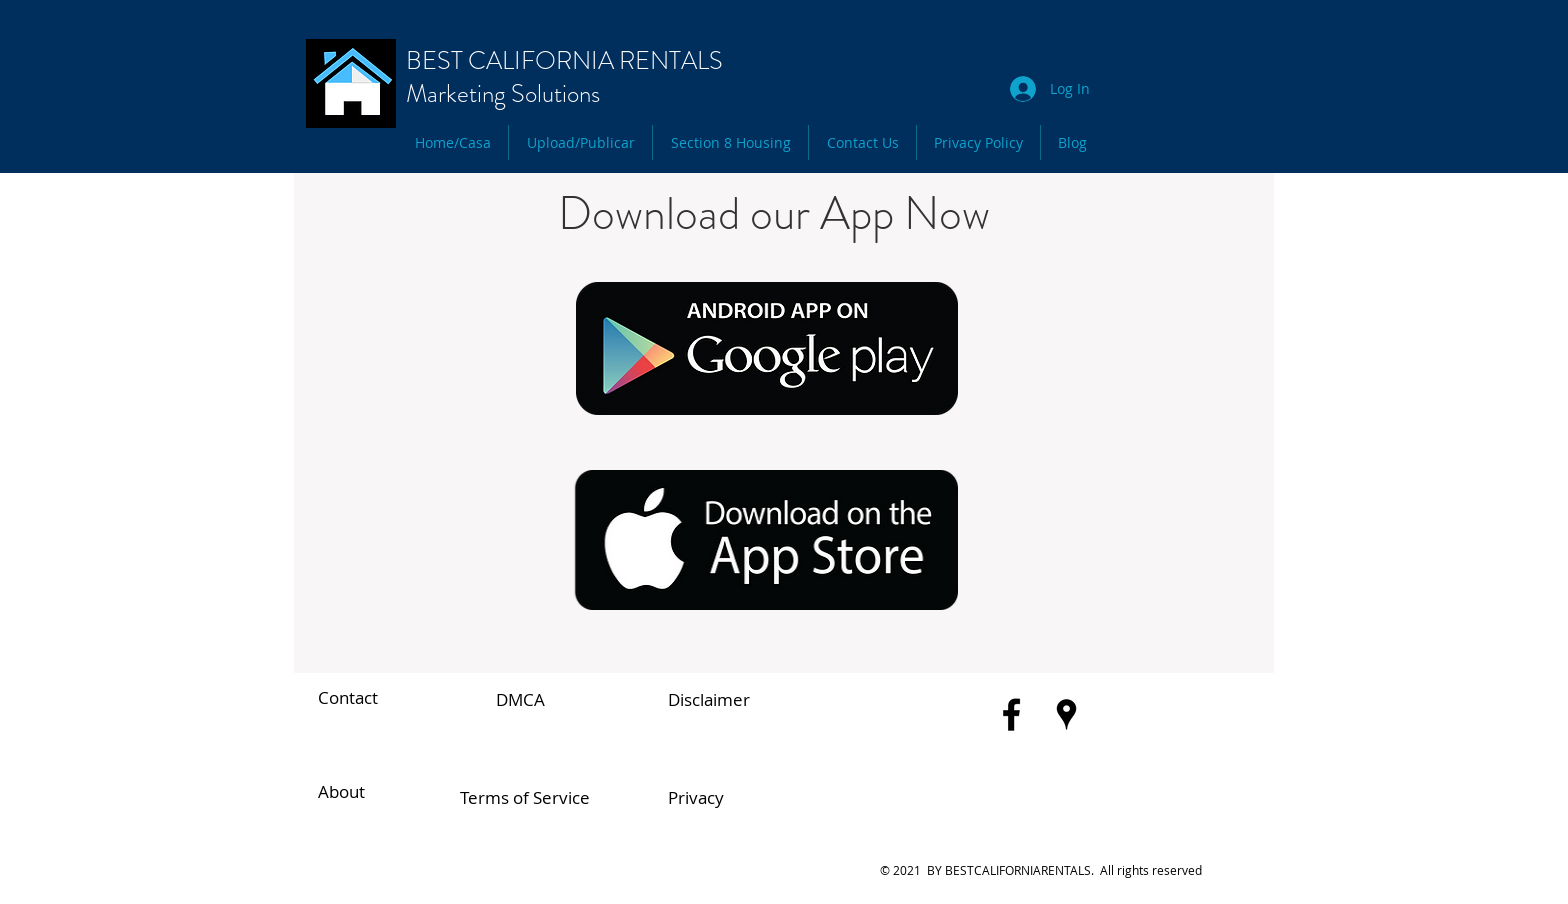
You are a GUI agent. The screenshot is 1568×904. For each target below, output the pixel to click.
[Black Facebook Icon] (1011, 714)
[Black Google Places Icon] (1066, 714)
